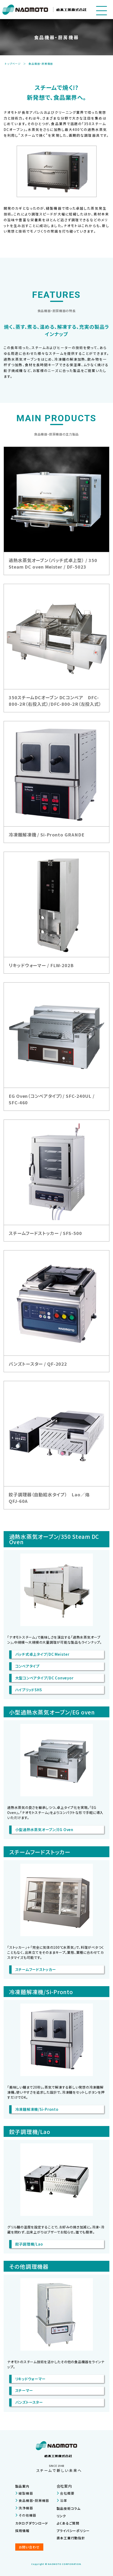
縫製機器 (24, 2493)
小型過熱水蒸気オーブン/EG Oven (44, 1829)
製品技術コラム (69, 2508)
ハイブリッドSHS (28, 1689)
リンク (61, 2515)
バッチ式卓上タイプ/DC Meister (42, 1654)
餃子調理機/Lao (29, 2244)
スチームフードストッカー (35, 1969)
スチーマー (24, 2390)
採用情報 (22, 2530)
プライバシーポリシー (73, 2530)
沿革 (62, 2500)
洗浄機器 (24, 2507)
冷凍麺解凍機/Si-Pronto (37, 2109)
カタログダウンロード (31, 2523)
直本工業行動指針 (71, 2537)
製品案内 (22, 2486)
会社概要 (66, 2493)
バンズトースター (29, 2402)
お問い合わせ (29, 2547)
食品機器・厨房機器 (32, 2500)
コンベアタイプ (27, 1666)
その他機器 (26, 2515)
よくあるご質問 (68, 2523)
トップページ (13, 63)
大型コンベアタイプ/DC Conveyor (44, 1677)
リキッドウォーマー (30, 2378)
